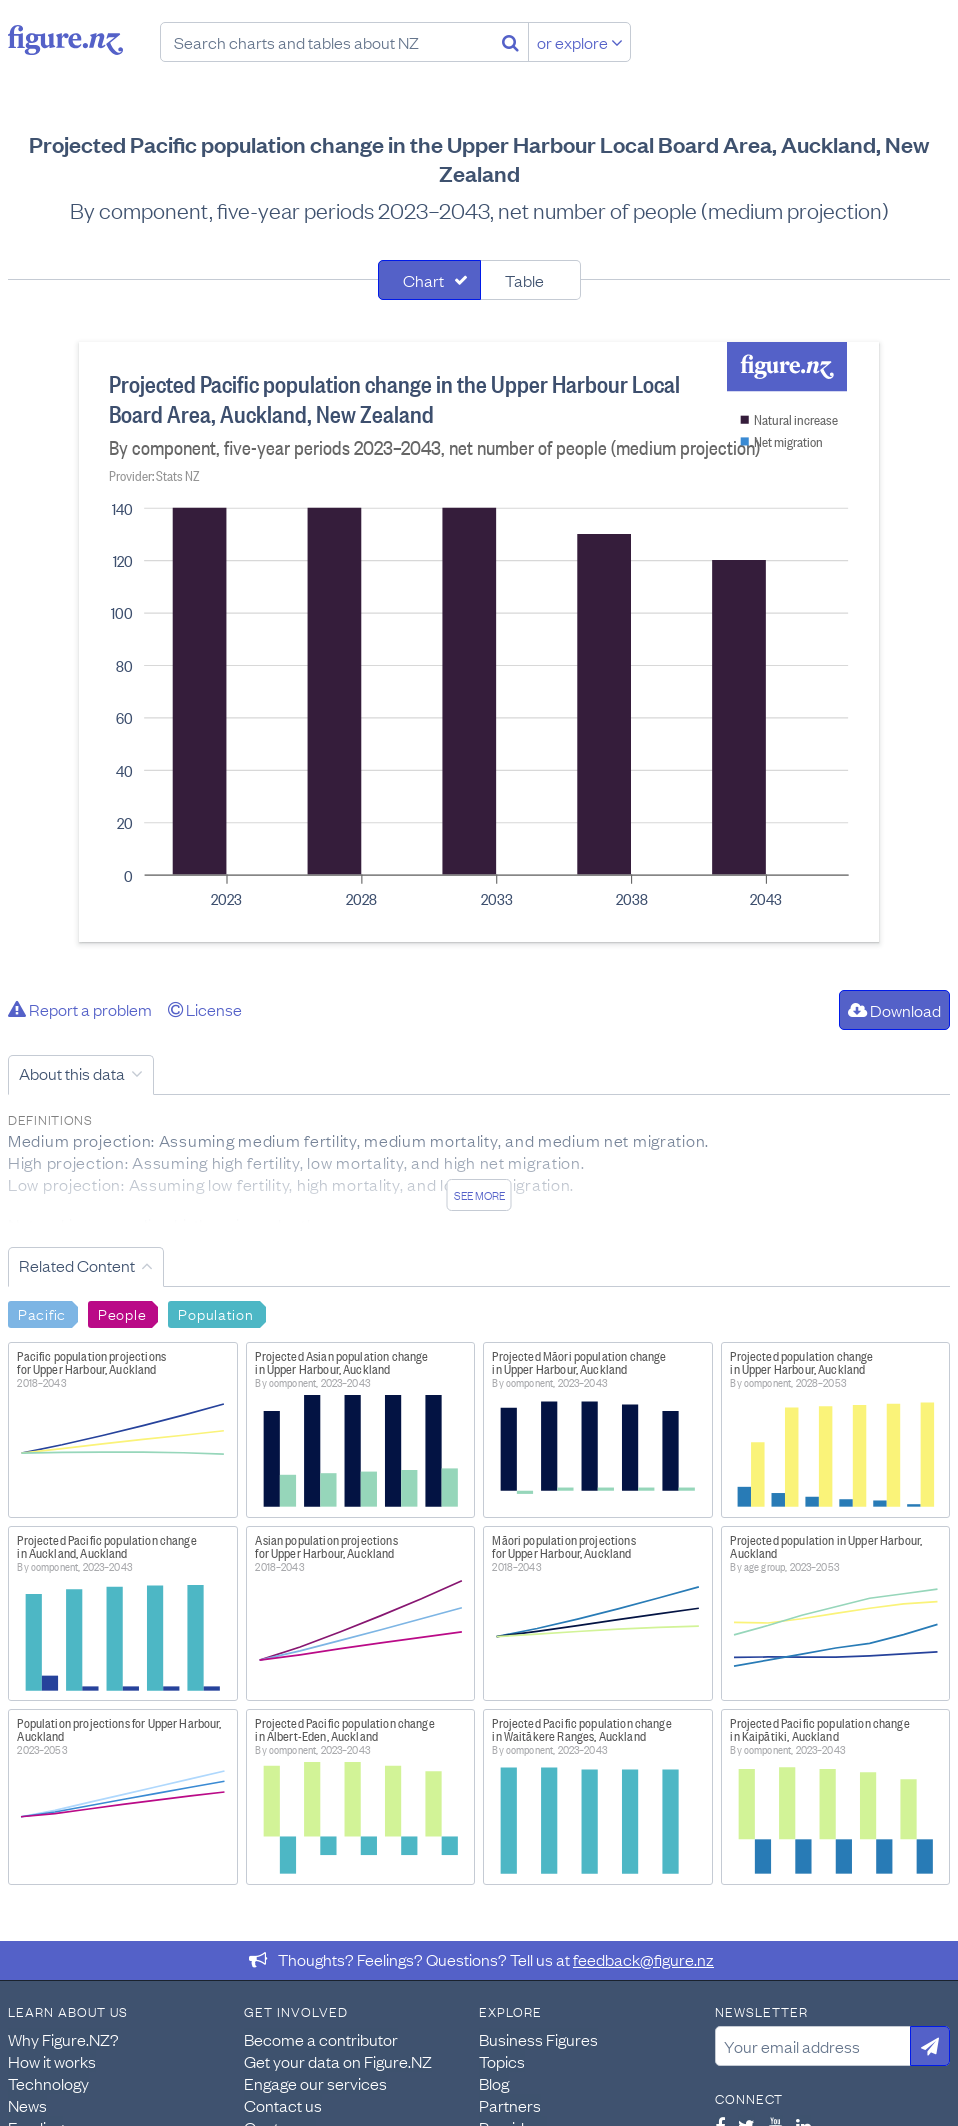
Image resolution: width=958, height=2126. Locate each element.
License (205, 1009)
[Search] (510, 42)
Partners (510, 2105)
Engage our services (315, 2083)
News (27, 2105)
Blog (494, 2083)
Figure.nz (65, 40)
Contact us (283, 2105)
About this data (72, 1073)
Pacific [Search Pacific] (42, 1313)
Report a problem (80, 1009)
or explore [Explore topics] (580, 42)
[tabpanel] (479, 642)
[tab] (429, 280)
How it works (52, 2061)
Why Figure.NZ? (63, 2039)
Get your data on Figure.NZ (338, 2061)
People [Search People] (122, 1313)
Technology (48, 2083)
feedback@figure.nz (643, 1959)
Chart (423, 280)
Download (894, 1010)
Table (524, 280)
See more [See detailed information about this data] (479, 1195)
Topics (502, 2061)
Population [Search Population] (215, 1313)
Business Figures (538, 2039)
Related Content (77, 1265)
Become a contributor (321, 2039)
